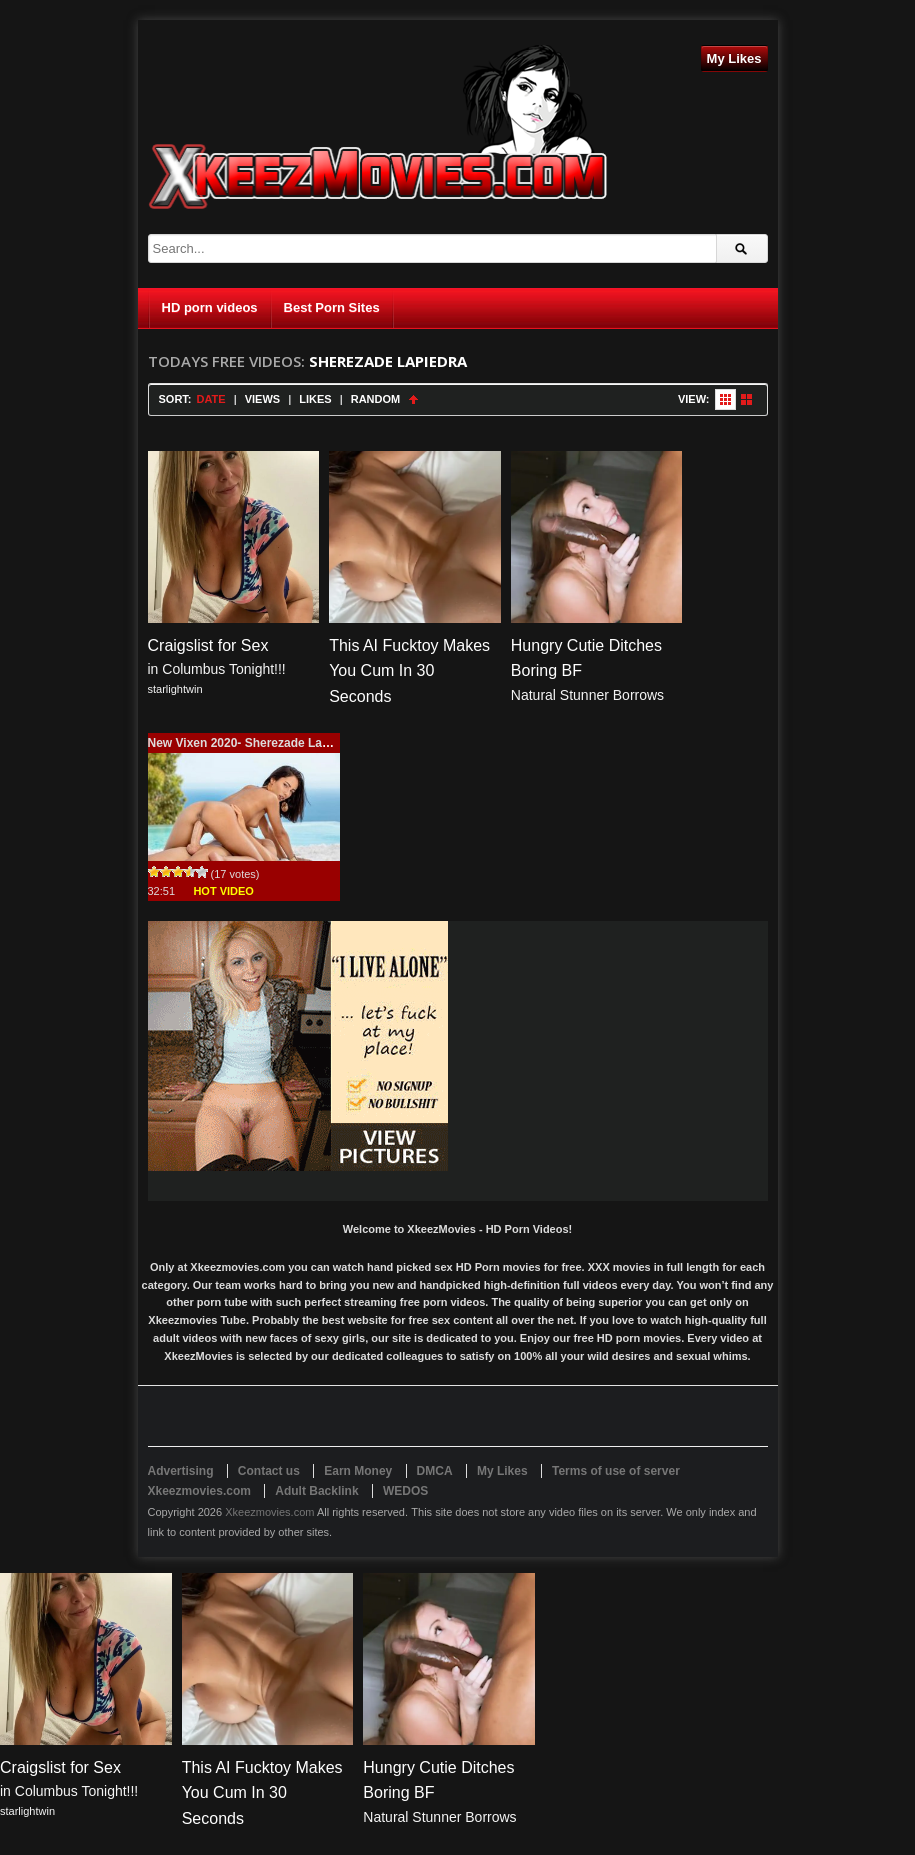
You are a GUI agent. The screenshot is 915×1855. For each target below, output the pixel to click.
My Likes (734, 58)
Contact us (269, 1471)
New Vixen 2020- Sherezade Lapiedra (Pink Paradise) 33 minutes (331, 743)
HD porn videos (210, 307)
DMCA (435, 1471)
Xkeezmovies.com (269, 1512)
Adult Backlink (316, 1491)
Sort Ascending (413, 399)
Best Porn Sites (332, 307)
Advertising (181, 1471)
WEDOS (405, 1491)
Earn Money (358, 1471)
